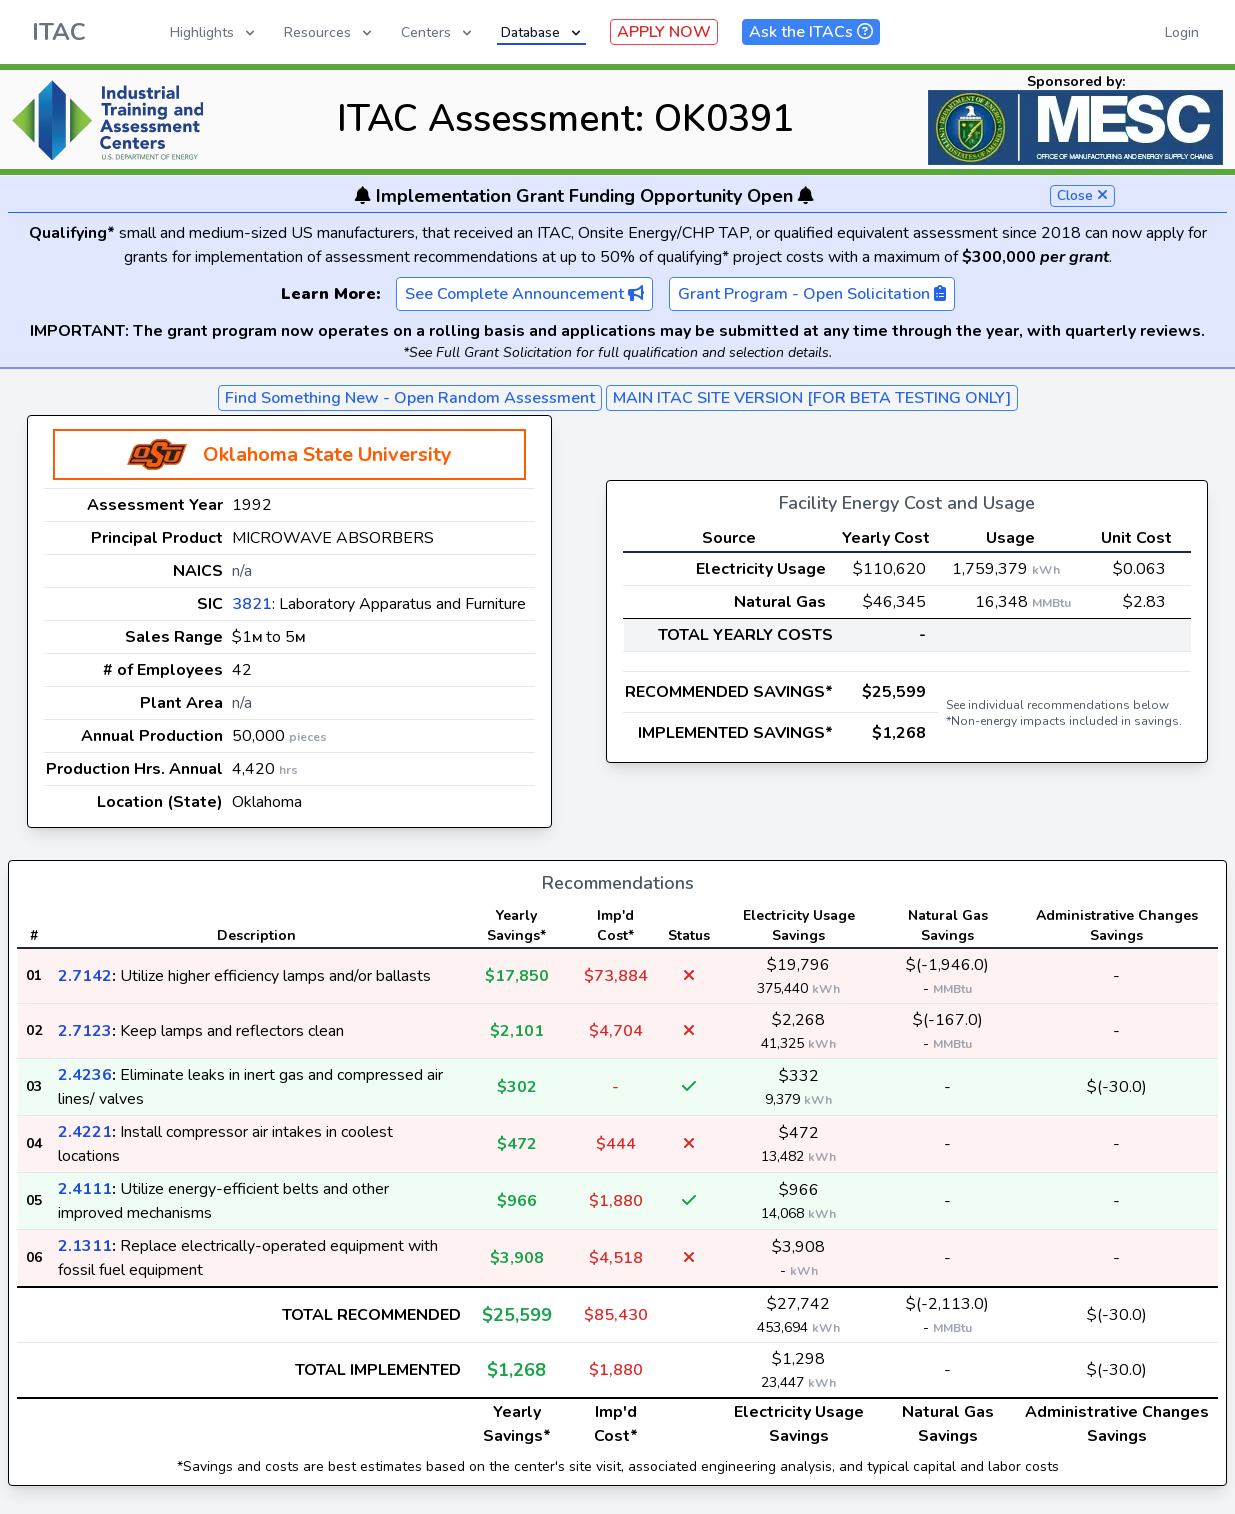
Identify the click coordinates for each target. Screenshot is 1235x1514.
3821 (252, 604)
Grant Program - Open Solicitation (812, 294)
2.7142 (85, 976)
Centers (438, 32)
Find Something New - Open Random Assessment (410, 398)
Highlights (214, 32)
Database (542, 32)
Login (1182, 32)
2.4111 (85, 1189)
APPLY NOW (664, 32)
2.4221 (85, 1132)
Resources (329, 32)
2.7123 (85, 1031)
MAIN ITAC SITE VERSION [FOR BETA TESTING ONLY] (812, 398)
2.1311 (85, 1246)
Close (1082, 195)
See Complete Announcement (524, 294)
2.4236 (85, 1075)
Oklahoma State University (327, 454)
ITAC (59, 32)
